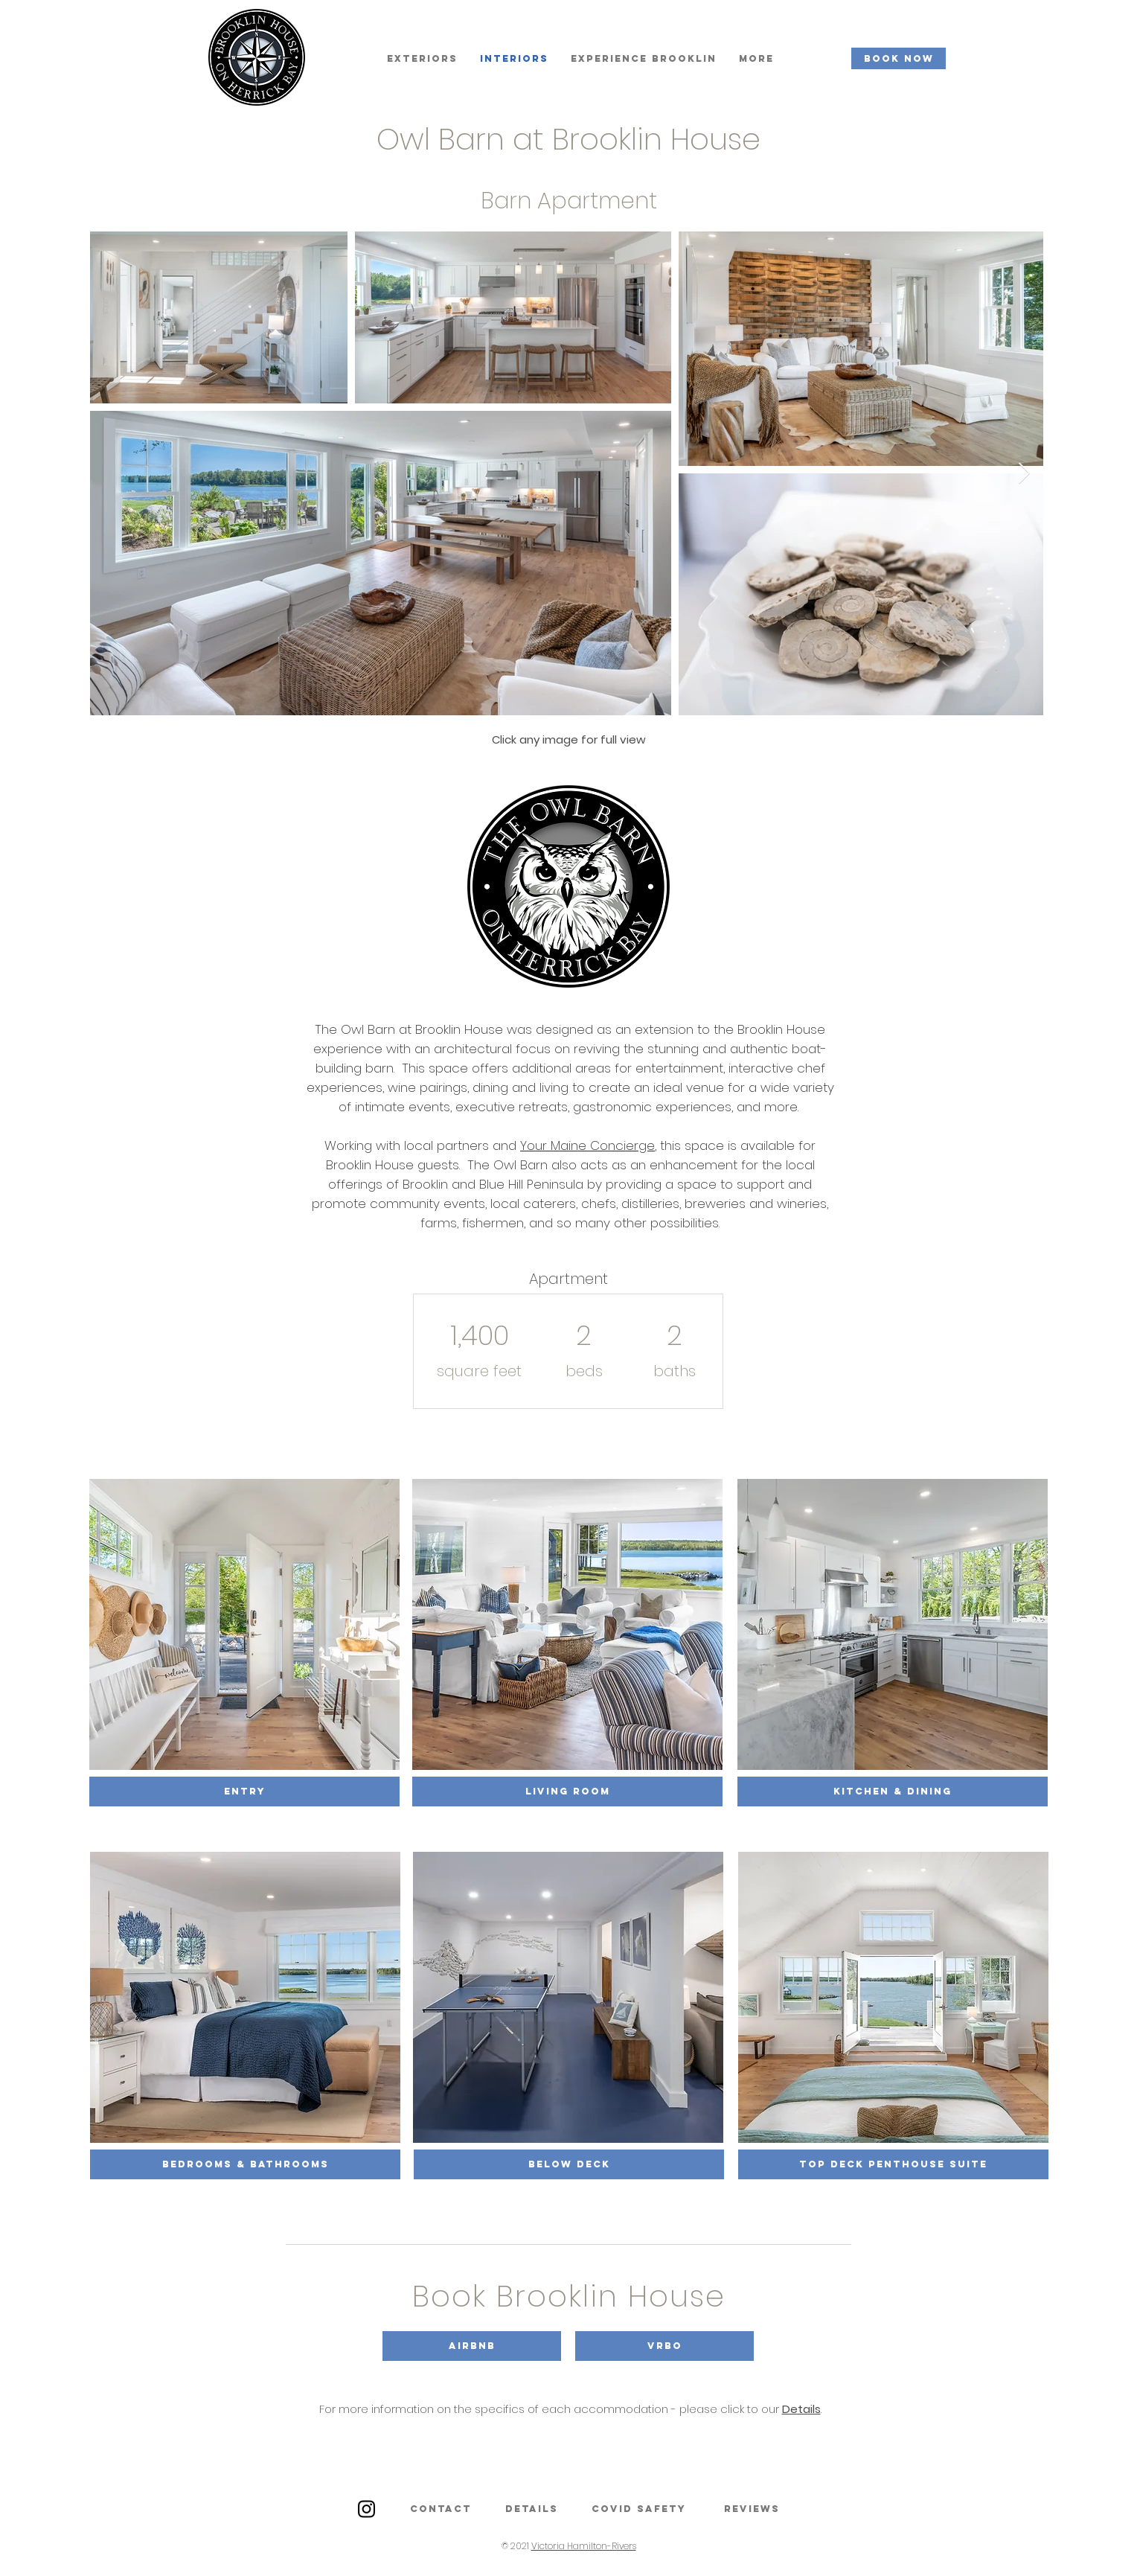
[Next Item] (1024, 473)
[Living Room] (567, 1791)
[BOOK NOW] (898, 58)
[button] (471, 2346)
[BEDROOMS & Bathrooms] (245, 2164)
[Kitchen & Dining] (892, 1791)
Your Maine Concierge (587, 1145)
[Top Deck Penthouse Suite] (893, 2164)
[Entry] (244, 1791)
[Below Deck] (569, 2164)
